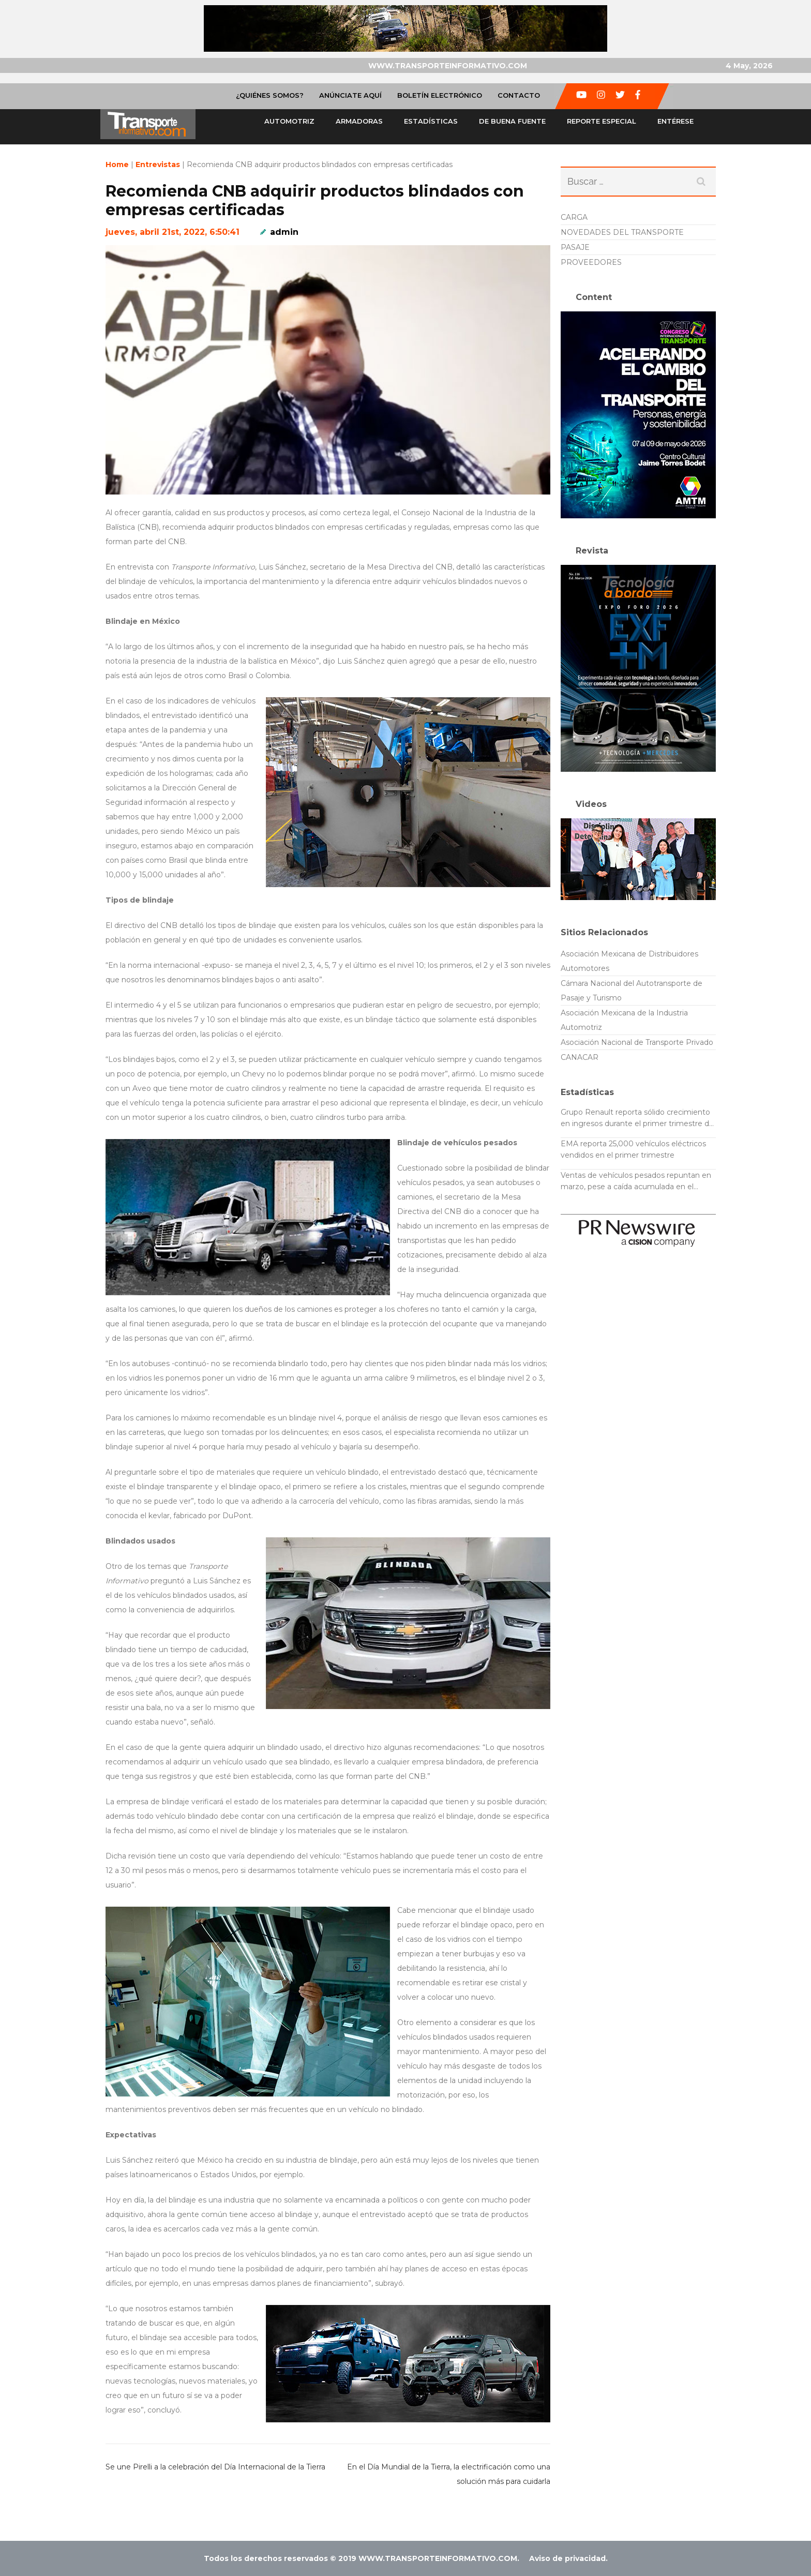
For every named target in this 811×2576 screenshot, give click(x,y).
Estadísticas (431, 121)
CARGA (574, 217)
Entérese (675, 121)
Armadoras (359, 121)
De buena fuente (512, 121)
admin (284, 232)
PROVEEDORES (591, 262)
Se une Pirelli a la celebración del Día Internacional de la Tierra (215, 2467)
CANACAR (579, 1057)
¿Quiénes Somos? (270, 95)
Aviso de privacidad (567, 2558)
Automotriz (289, 121)
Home (117, 164)
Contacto (519, 95)
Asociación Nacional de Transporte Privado (637, 1042)
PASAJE (575, 247)
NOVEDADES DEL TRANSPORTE (622, 232)
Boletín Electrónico (439, 95)
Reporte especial (601, 121)
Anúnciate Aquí (350, 95)
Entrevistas (158, 164)
